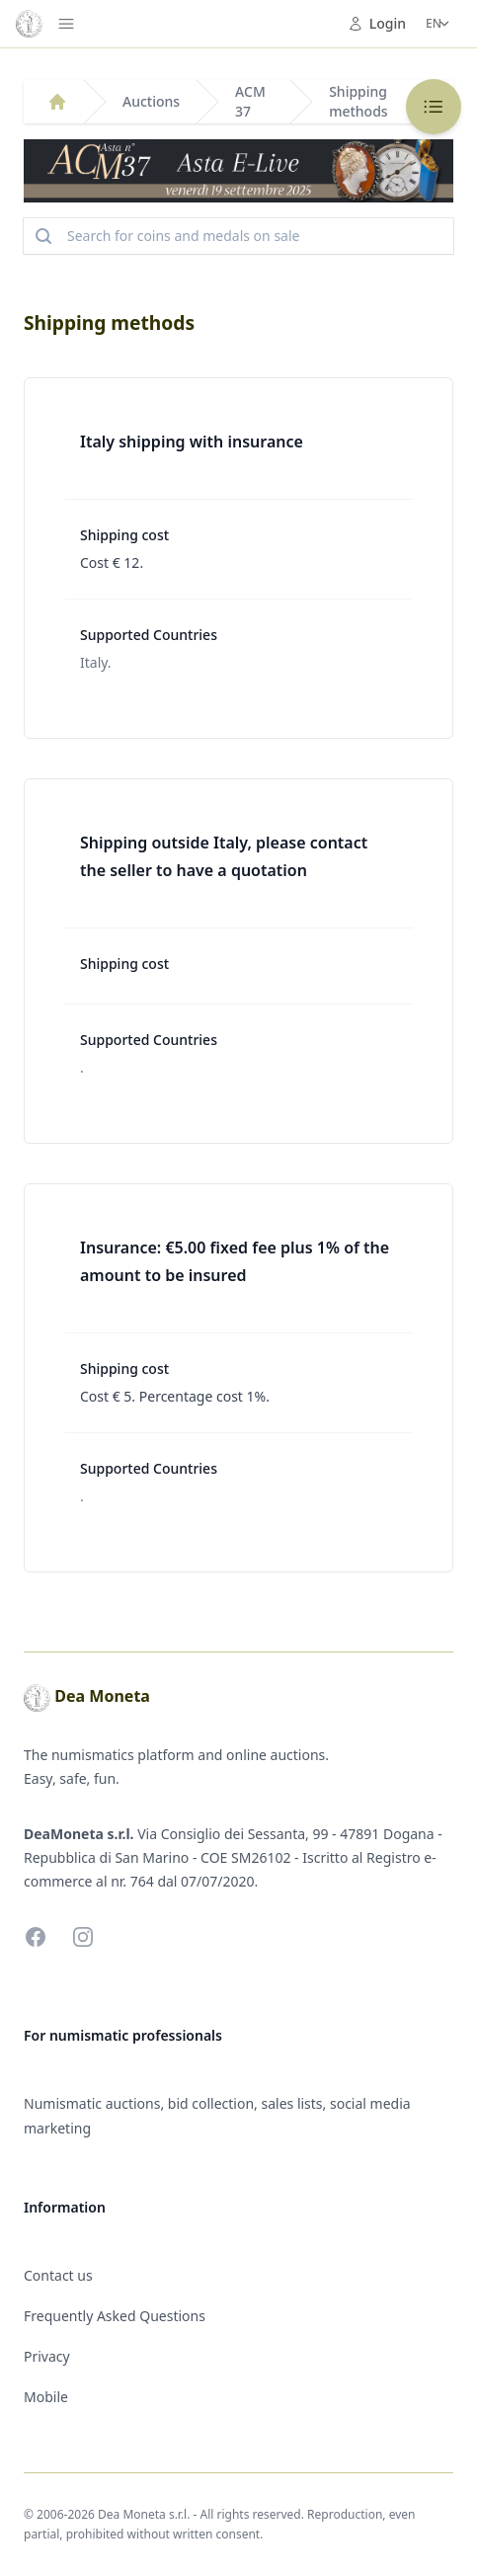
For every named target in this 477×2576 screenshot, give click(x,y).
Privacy (47, 2356)
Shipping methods (358, 101)
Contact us (58, 2275)
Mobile (46, 2396)
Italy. (96, 662)
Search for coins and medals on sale (165, 236)
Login (377, 23)
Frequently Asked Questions (114, 2315)
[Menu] (66, 24)
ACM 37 (250, 101)
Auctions (151, 101)
